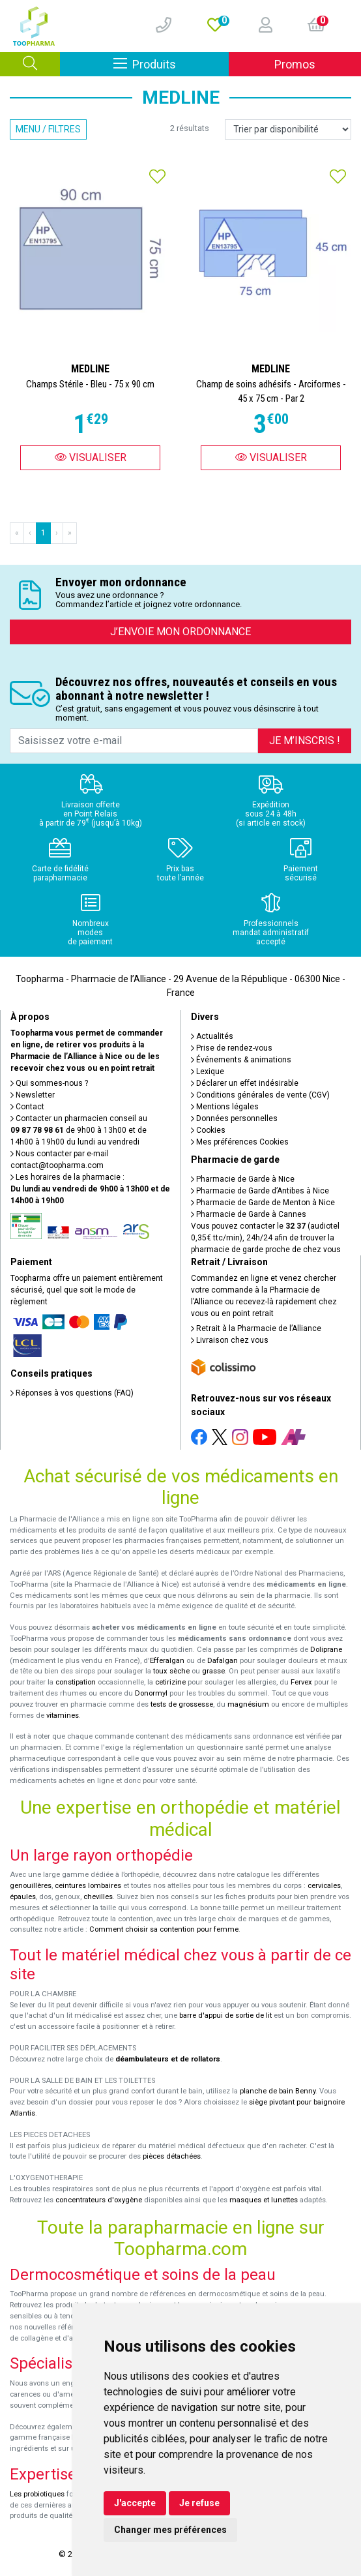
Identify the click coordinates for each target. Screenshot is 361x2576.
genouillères (30, 1885)
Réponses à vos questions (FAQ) (72, 1393)
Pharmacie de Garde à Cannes (248, 1214)
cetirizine (170, 1682)
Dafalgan (222, 1660)
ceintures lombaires (88, 1885)
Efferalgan (167, 1660)
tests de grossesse (182, 1704)
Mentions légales (225, 1106)
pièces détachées (172, 2156)
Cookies (208, 1130)
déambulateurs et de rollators (167, 2059)
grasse (213, 1671)
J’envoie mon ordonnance (180, 631)
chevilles (98, 1897)
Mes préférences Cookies (240, 1141)
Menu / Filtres (48, 129)
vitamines (62, 1715)
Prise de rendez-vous (231, 1048)
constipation (75, 1682)
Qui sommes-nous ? (49, 1083)
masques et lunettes (263, 2200)
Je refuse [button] (199, 2503)
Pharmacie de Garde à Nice (243, 1179)
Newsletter (32, 1095)
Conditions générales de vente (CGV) (260, 1095)
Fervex (301, 1682)
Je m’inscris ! (304, 740)
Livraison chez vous (229, 1340)
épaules (23, 1897)
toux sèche (171, 1671)
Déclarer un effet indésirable (244, 1083)
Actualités (212, 1036)
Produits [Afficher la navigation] (171, 63)
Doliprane (326, 1649)
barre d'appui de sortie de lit (225, 2015)
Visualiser (90, 457)
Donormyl (151, 1693)
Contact (27, 1106)
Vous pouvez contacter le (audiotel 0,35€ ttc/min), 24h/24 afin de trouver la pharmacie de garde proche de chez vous (266, 1237)
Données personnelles (234, 1118)
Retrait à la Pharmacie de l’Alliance (256, 1328)
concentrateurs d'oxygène (98, 2200)
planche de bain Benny (277, 2091)
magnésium (248, 1704)
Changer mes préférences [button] (170, 2529)
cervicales (324, 1885)
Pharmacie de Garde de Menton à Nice (263, 1202)
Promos (294, 64)
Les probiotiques (37, 2494)
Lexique (207, 1071)
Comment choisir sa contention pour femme (163, 1929)
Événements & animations (241, 1059)
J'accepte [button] (135, 2503)
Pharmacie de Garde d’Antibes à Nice (260, 1190)
